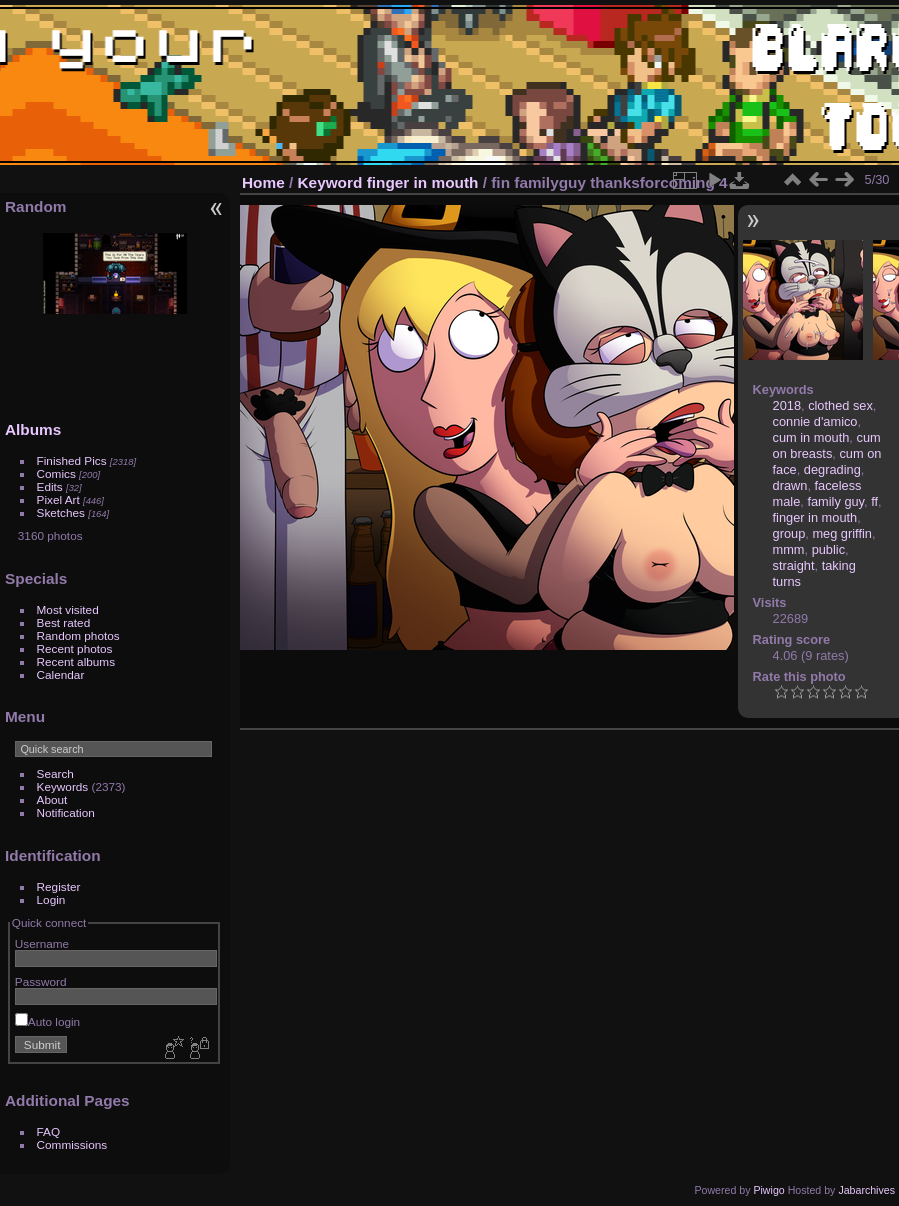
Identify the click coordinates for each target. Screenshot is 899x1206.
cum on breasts (827, 445)
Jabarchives (866, 1190)
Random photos (78, 635)
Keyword (330, 182)
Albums (33, 429)
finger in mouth (423, 182)
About (52, 799)
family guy (835, 501)
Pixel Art (58, 499)
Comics (56, 473)
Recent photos (75, 648)
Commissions (72, 1144)
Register (59, 886)
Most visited (68, 609)
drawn (790, 485)
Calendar (61, 674)
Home (263, 182)
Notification (66, 812)
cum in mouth (811, 437)
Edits (50, 486)
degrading (832, 469)
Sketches (61, 512)
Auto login (47, 1021)
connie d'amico (815, 421)
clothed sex (840, 405)
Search (55, 773)
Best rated (64, 622)
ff (874, 501)
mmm (789, 549)
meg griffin (842, 533)
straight (794, 565)
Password (41, 981)
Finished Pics (72, 460)
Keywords (63, 786)
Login (51, 899)
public (828, 549)
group (789, 533)
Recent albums (76, 661)
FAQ (49, 1131)
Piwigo (768, 1190)
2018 (787, 405)
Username (42, 943)
